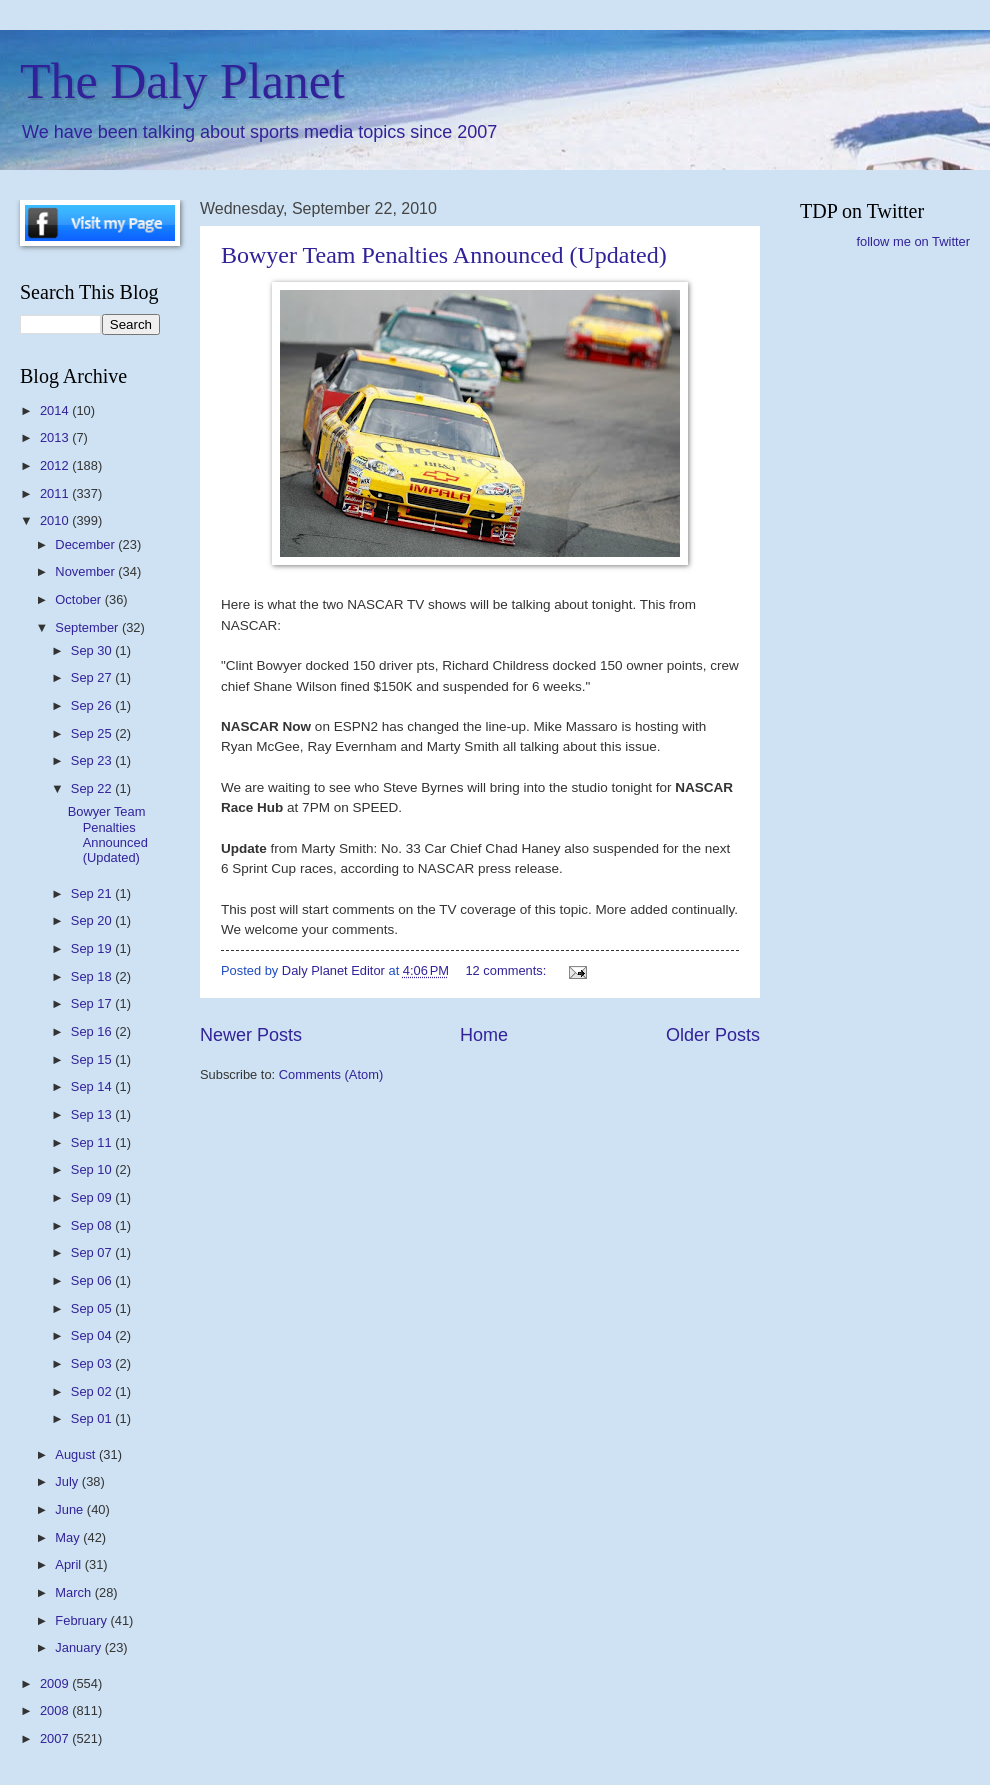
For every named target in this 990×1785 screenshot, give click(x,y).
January (79, 1647)
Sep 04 (93, 1335)
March (74, 1592)
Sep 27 (93, 677)
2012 (56, 465)
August (77, 1454)
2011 (56, 493)
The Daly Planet (182, 81)
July (68, 1481)
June (71, 1509)
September (88, 627)
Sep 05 (93, 1308)
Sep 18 (93, 976)
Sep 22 (93, 788)
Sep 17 (93, 1003)
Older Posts (713, 1035)
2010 (56, 520)
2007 (56, 1738)
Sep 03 (93, 1363)
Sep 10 (93, 1169)
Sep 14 (93, 1086)
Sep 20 (93, 920)
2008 (56, 1710)
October (79, 599)
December (86, 544)
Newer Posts (251, 1035)
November (86, 571)
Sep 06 (93, 1280)
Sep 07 (93, 1252)
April (69, 1564)
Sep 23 (93, 760)
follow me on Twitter (913, 241)
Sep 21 (93, 893)
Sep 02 (93, 1391)
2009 (56, 1683)
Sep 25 (93, 733)
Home (484, 1035)
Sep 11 (93, 1142)
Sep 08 (93, 1225)
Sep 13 (93, 1114)
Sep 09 (93, 1197)
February (82, 1620)
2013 (56, 437)
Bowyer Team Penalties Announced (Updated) (444, 255)
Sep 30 (93, 650)
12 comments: (507, 970)
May (69, 1537)
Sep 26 (93, 705)
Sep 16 (93, 1031)
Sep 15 (93, 1059)
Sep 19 (93, 948)
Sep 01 (93, 1418)
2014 (56, 410)
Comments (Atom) (331, 1074)
